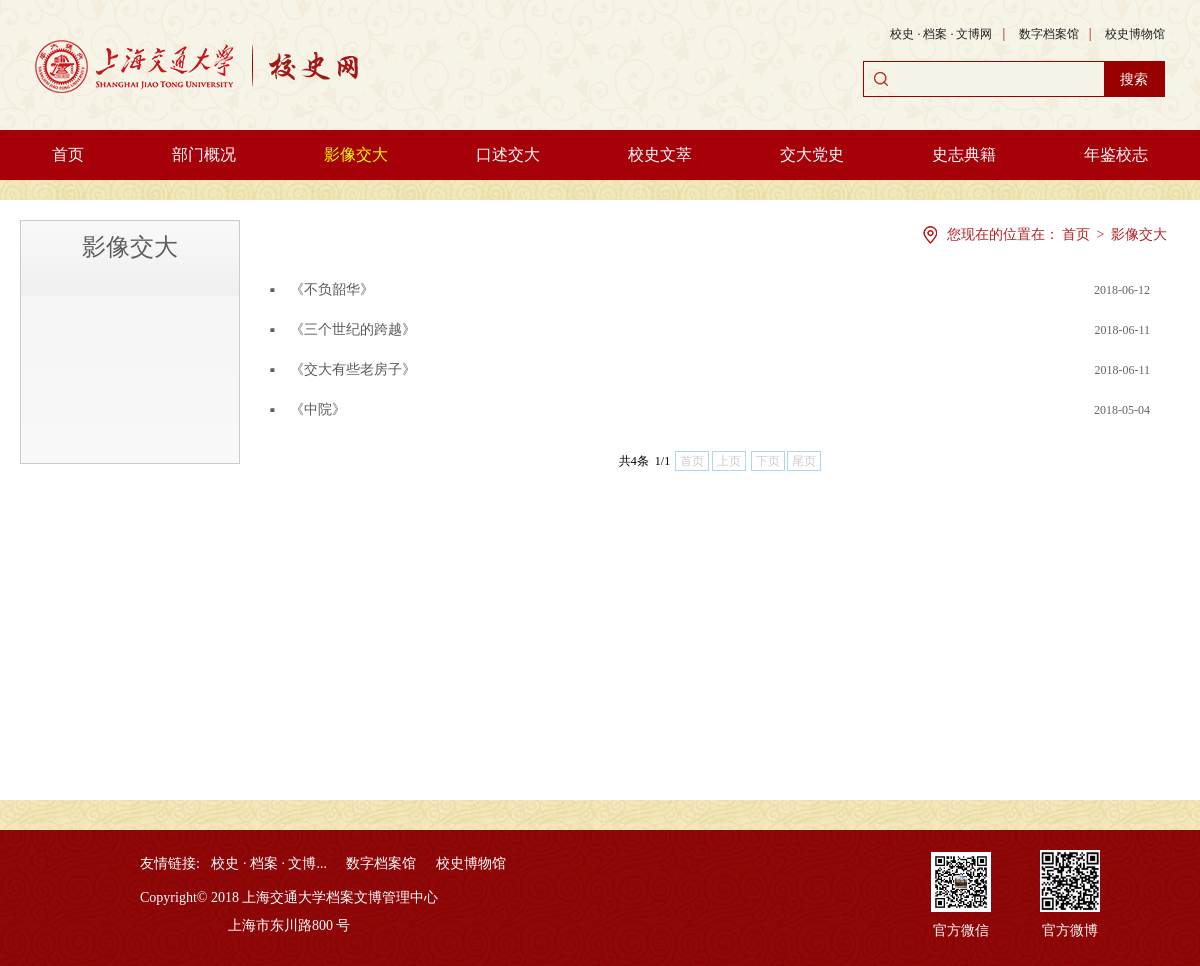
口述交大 (508, 154)
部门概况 (204, 154)
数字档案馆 (1049, 34)
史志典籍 (964, 154)
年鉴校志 (1116, 154)
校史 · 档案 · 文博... (269, 863)
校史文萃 (660, 154)
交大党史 (812, 154)
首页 (68, 154)
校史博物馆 (1135, 34)
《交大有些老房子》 (353, 369)
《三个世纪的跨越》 (353, 329)
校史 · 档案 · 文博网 (941, 34)
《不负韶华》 (332, 289)
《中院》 (318, 409)
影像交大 (356, 154)
